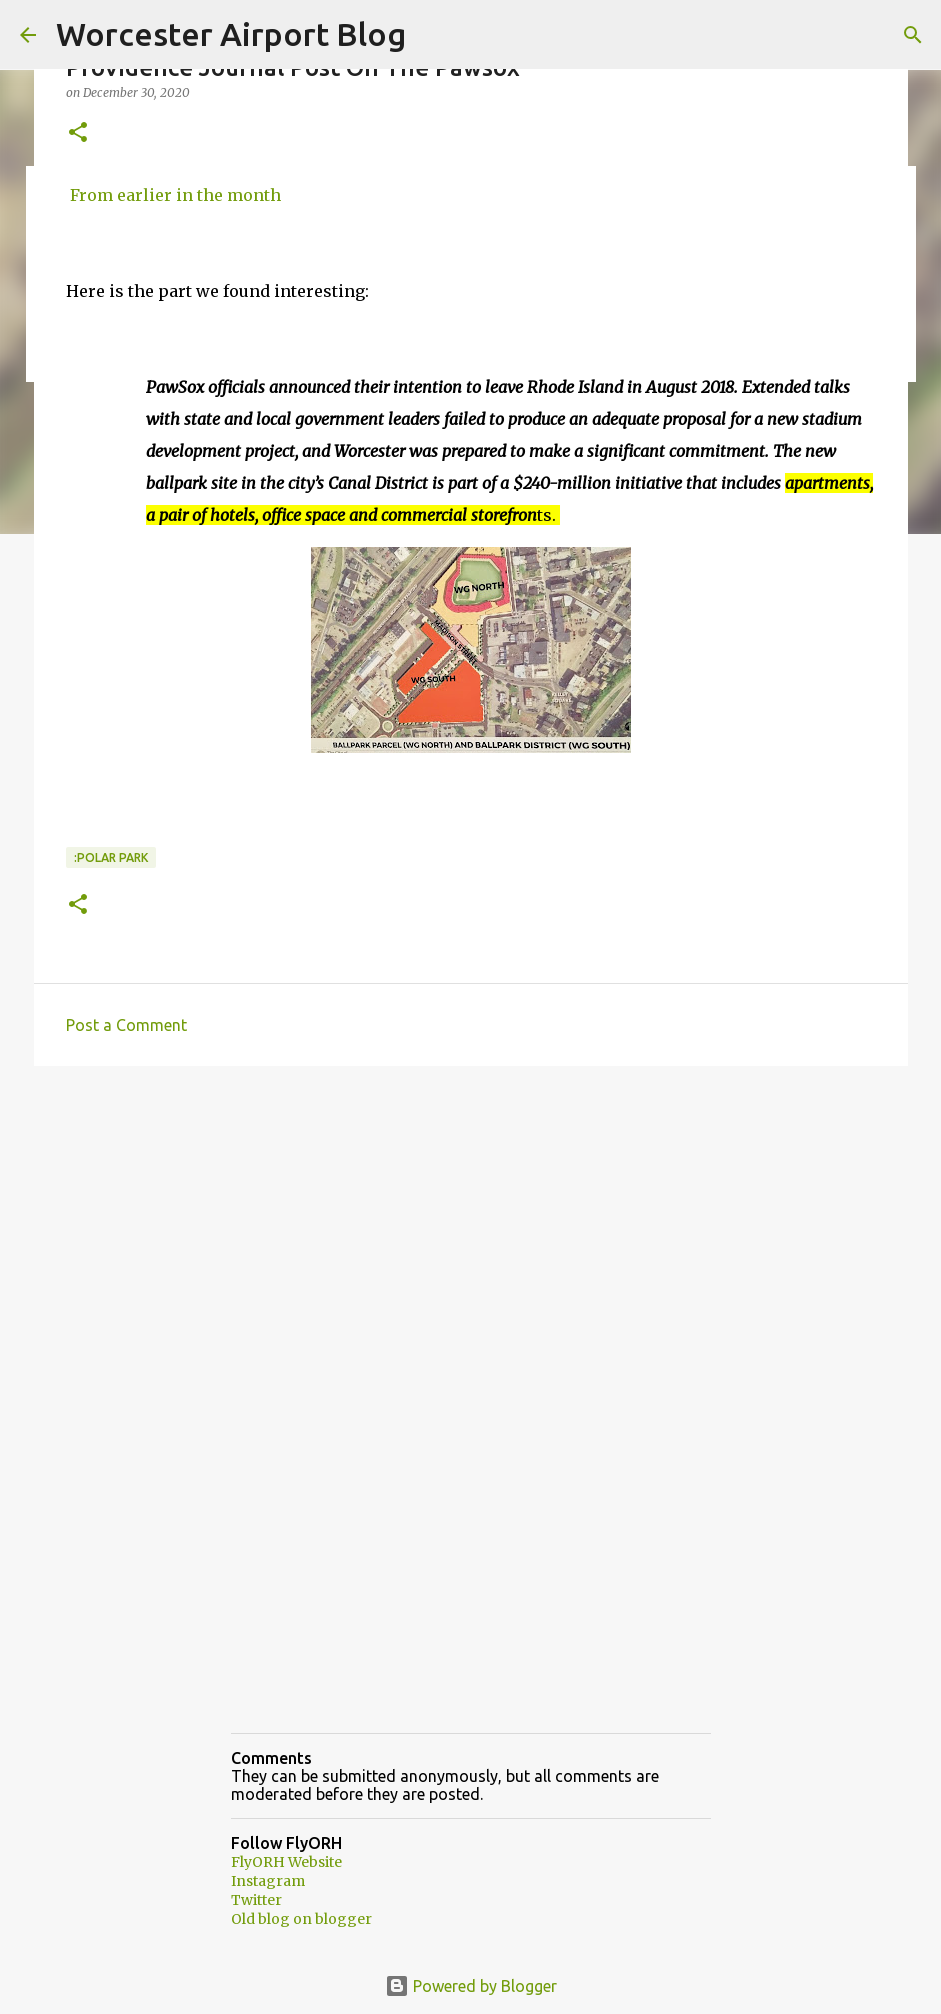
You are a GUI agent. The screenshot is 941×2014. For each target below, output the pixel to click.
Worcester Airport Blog (231, 34)
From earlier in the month (173, 195)
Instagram (268, 1881)
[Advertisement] (471, 1236)
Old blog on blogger (301, 1919)
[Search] (913, 35)
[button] (78, 133)
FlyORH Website (286, 1862)
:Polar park (111, 857)
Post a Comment (126, 1025)
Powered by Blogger (471, 1986)
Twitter (256, 1900)
